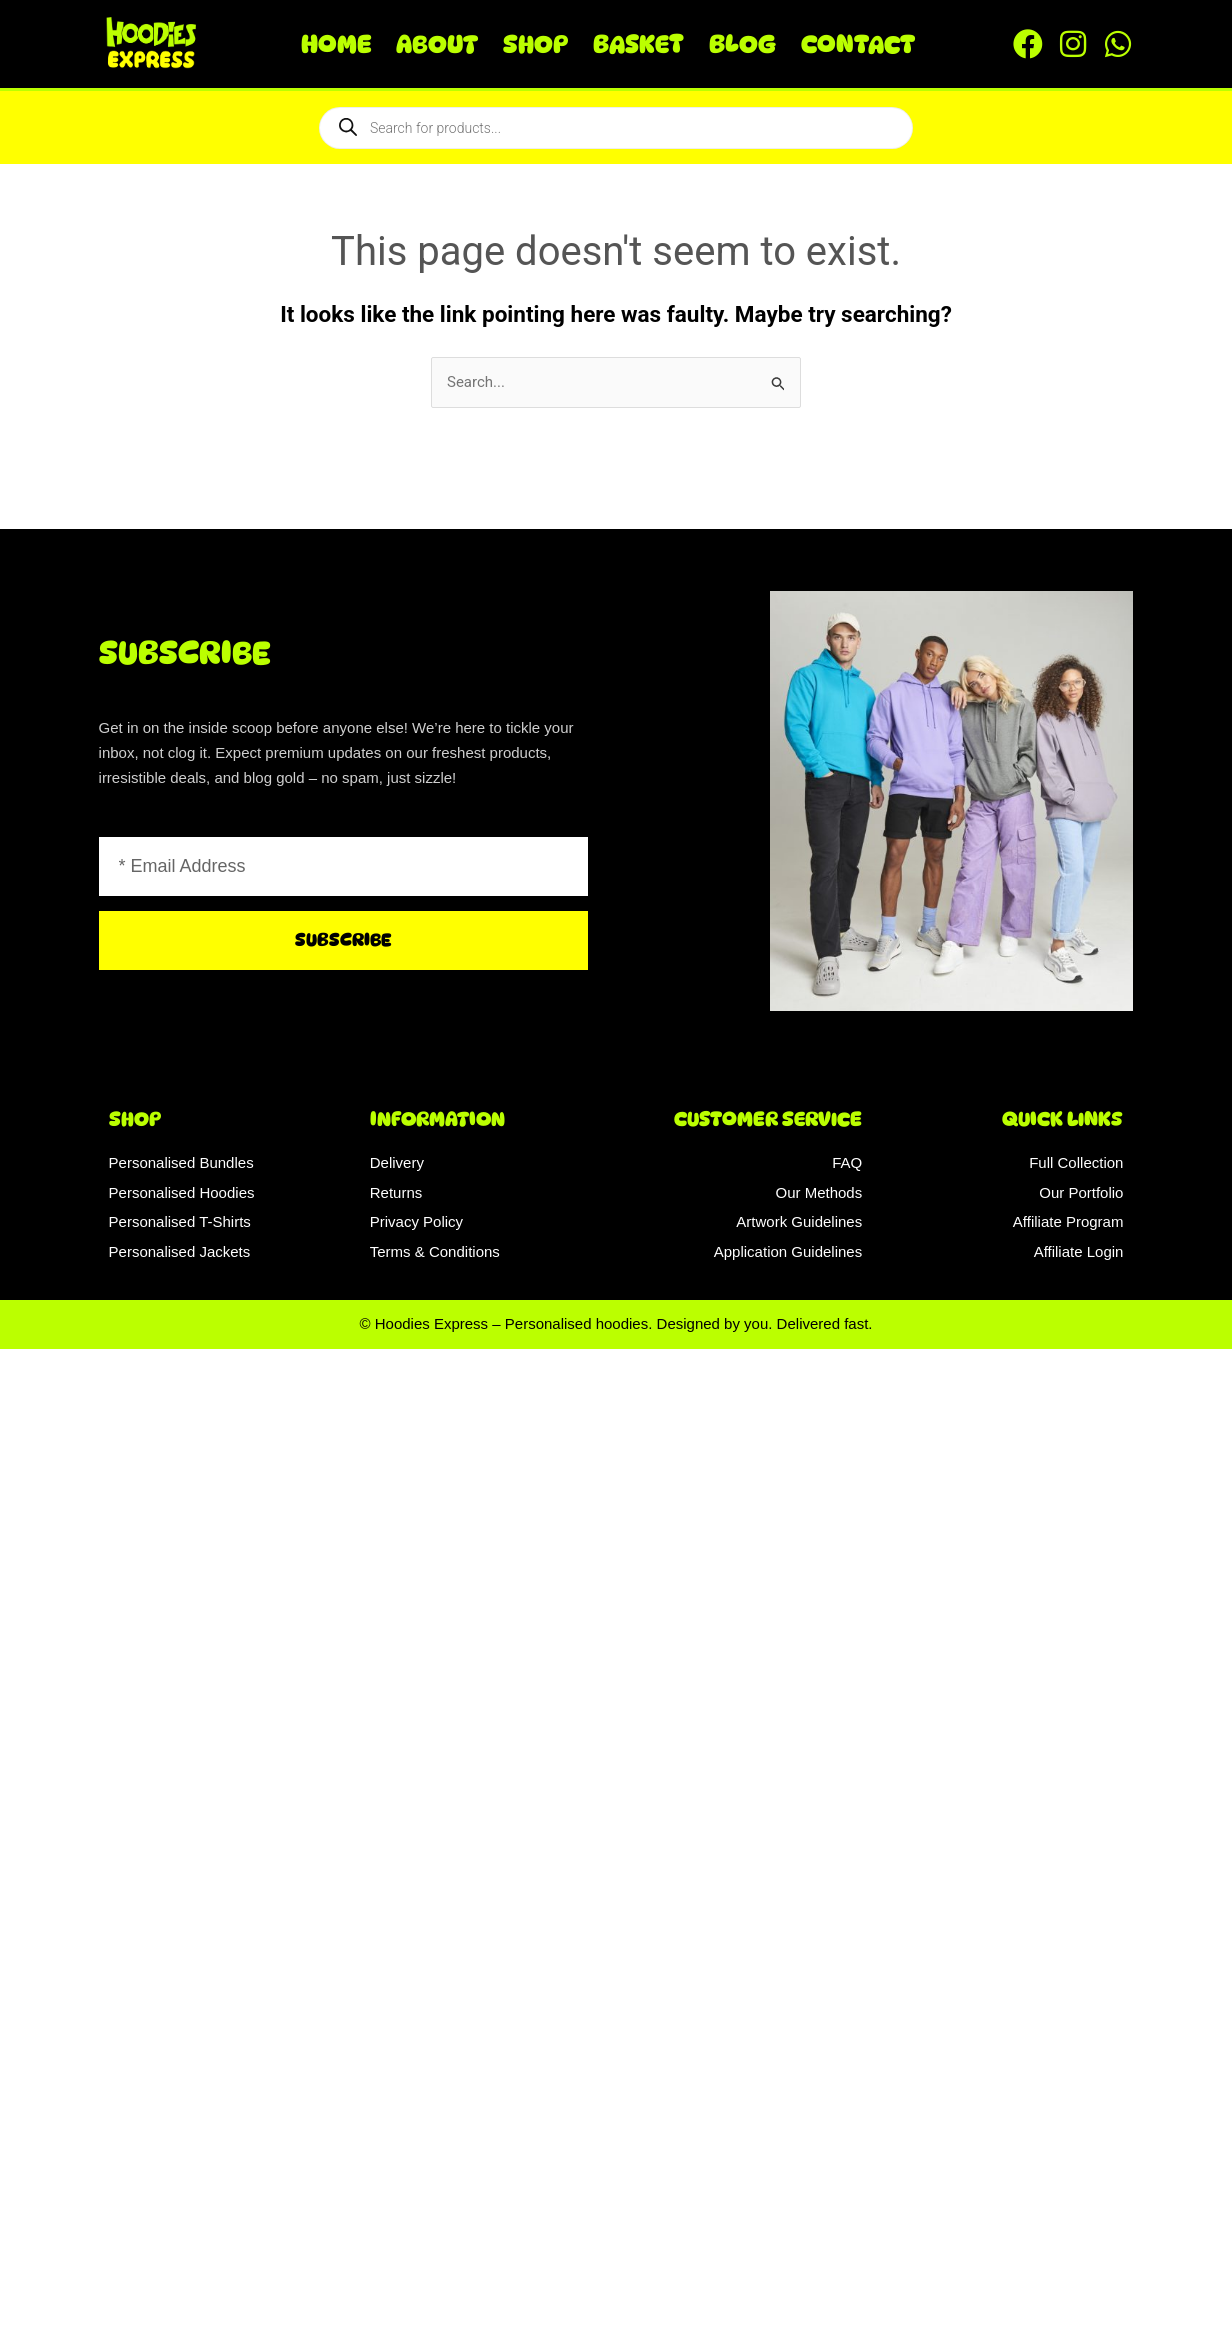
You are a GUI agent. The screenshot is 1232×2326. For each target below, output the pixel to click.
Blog (742, 44)
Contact (858, 44)
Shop (535, 44)
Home (336, 44)
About (437, 44)
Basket (638, 44)
